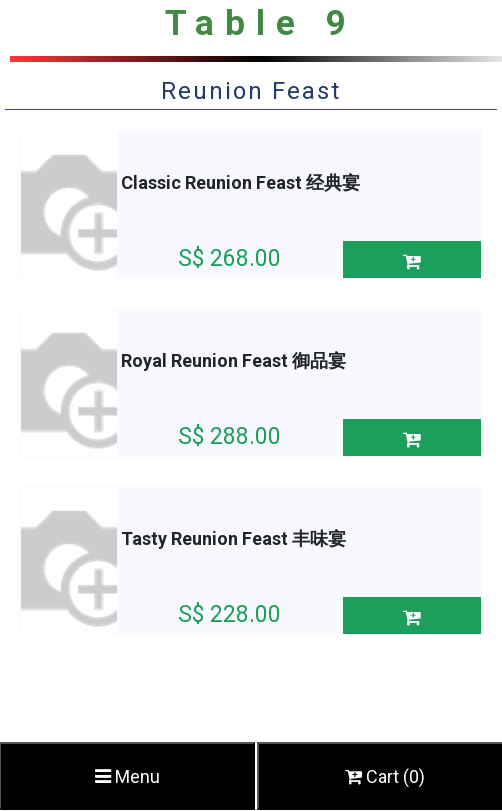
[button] (412, 259)
